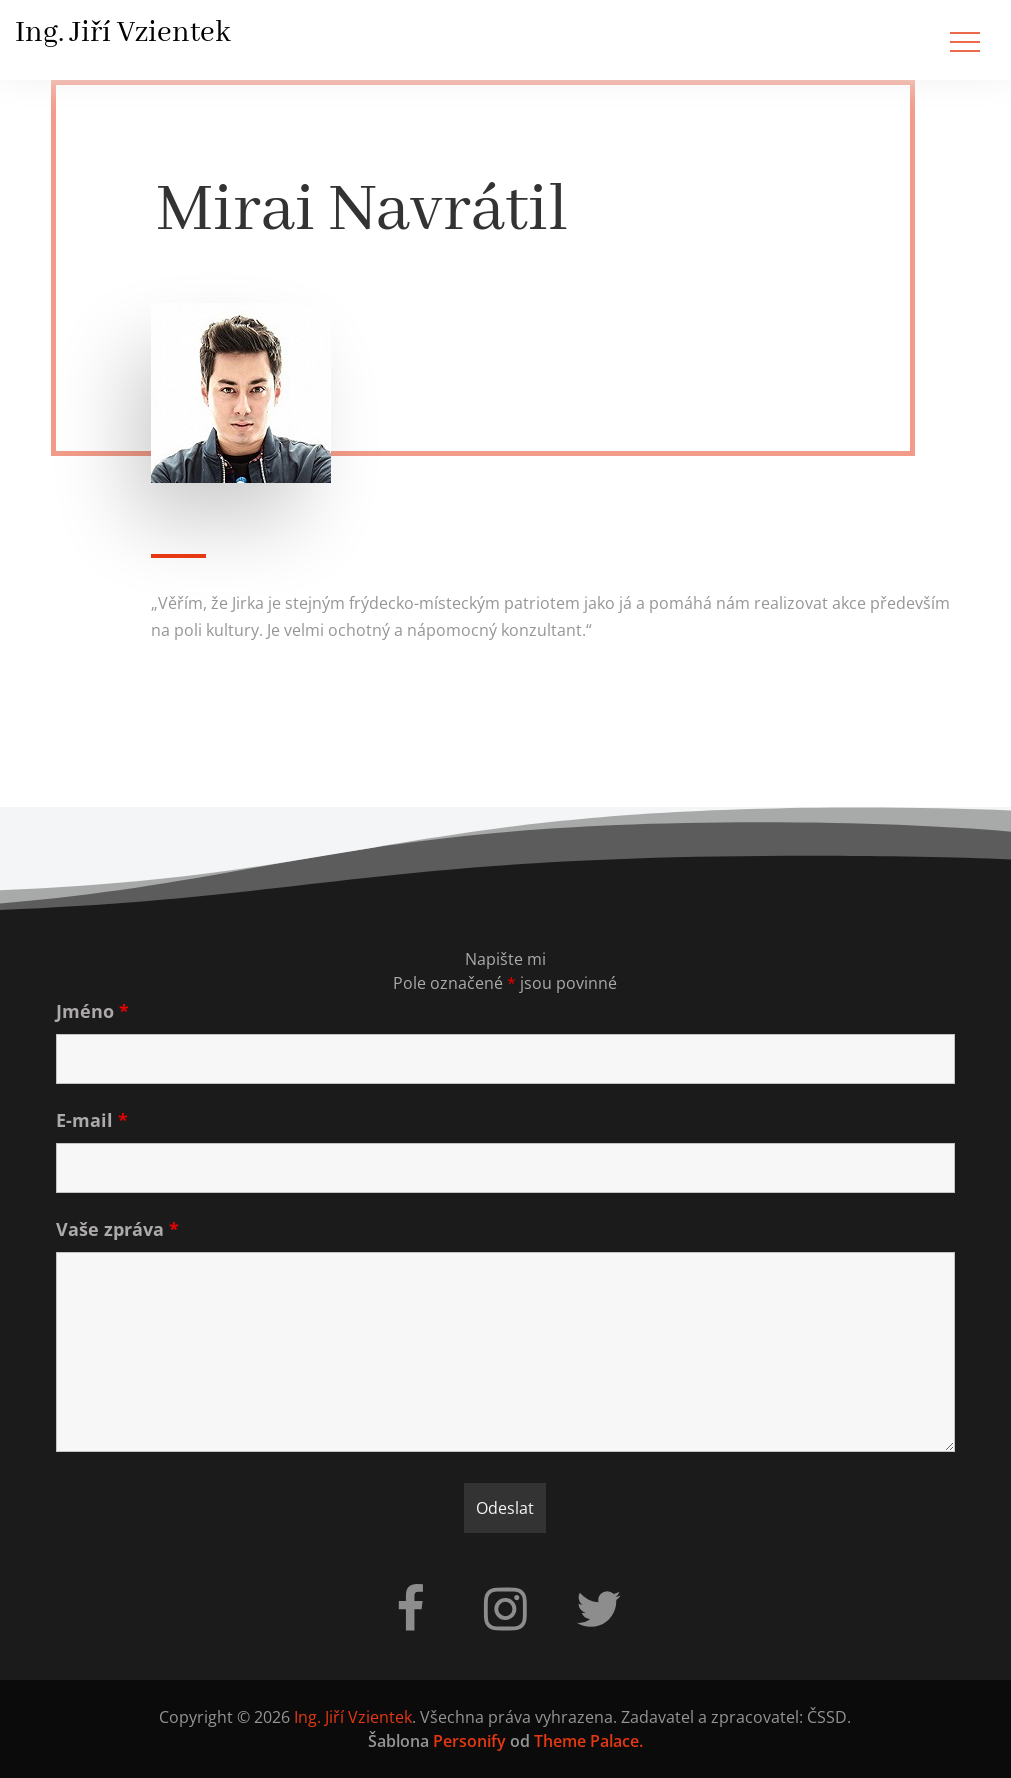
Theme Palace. (588, 1741)
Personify (469, 1741)
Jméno (92, 1011)
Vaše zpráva (117, 1229)
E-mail (92, 1120)
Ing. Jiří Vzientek (123, 33)
